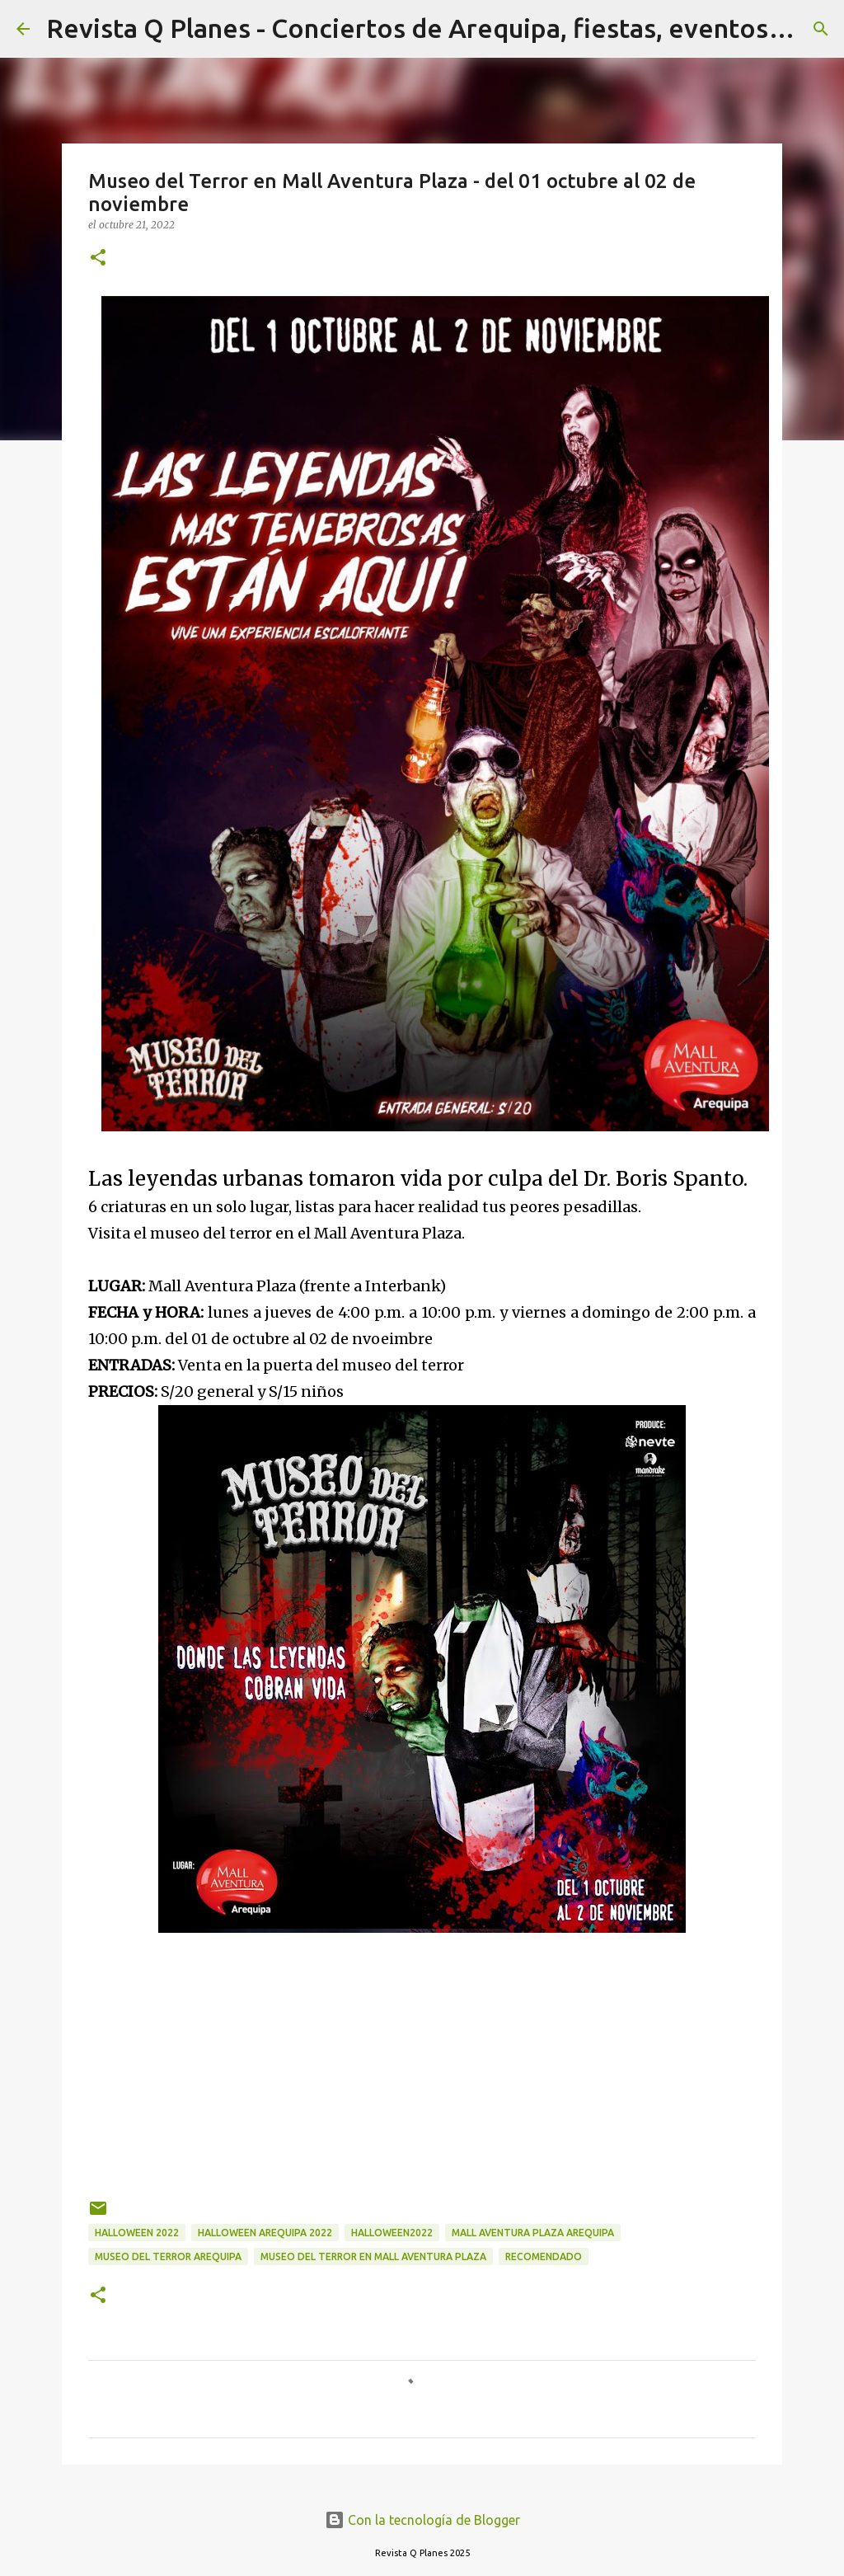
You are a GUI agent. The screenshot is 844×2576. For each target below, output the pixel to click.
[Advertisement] (422, 2056)
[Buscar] (821, 29)
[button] (98, 258)
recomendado (543, 2256)
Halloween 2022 (137, 2232)
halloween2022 (392, 2232)
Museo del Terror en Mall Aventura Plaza (373, 2256)
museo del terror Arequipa (168, 2256)
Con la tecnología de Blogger (422, 2520)
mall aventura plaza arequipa (533, 2232)
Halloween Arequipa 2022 (265, 2232)
